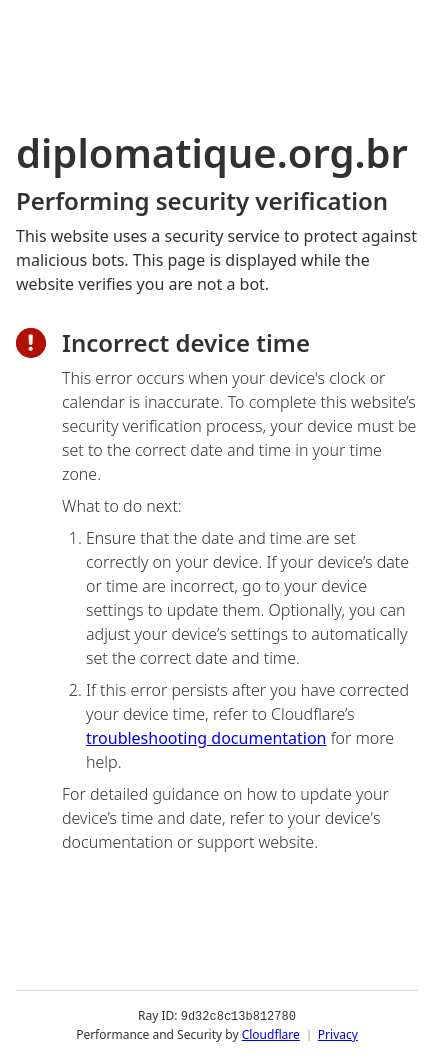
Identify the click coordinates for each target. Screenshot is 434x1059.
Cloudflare (271, 1033)
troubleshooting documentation (206, 738)
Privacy (338, 1033)
